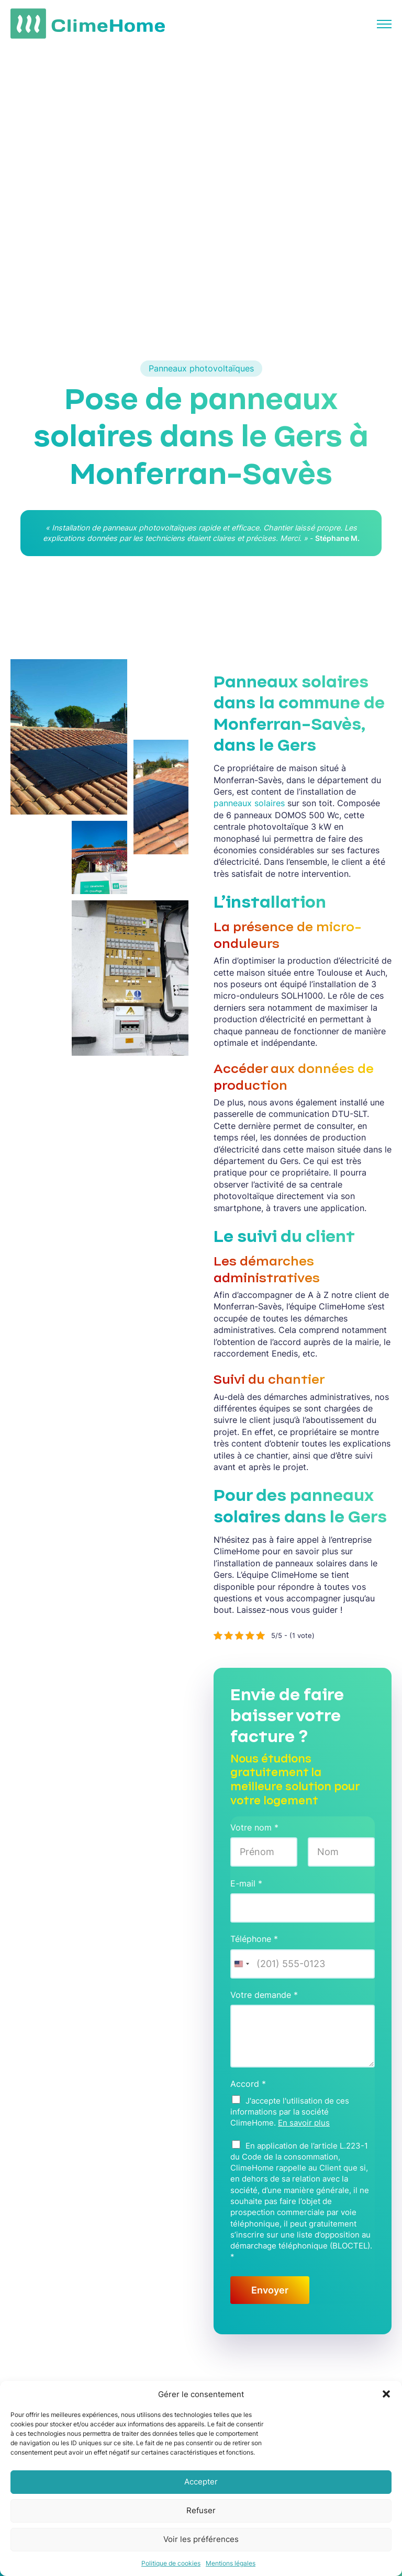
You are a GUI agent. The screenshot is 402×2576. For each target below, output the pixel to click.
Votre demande (264, 1995)
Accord (248, 2083)
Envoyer (269, 2290)
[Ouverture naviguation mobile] (382, 23)
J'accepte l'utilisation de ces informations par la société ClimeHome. (289, 2112)
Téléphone (254, 1939)
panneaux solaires (249, 803)
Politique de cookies (170, 2563)
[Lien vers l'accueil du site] (87, 23)
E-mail (246, 1883)
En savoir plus (304, 2123)
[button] (386, 2394)
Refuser (201, 2510)
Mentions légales (230, 2563)
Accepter (201, 2482)
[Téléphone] (302, 1964)
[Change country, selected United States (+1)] (241, 1964)
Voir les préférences (201, 2539)
